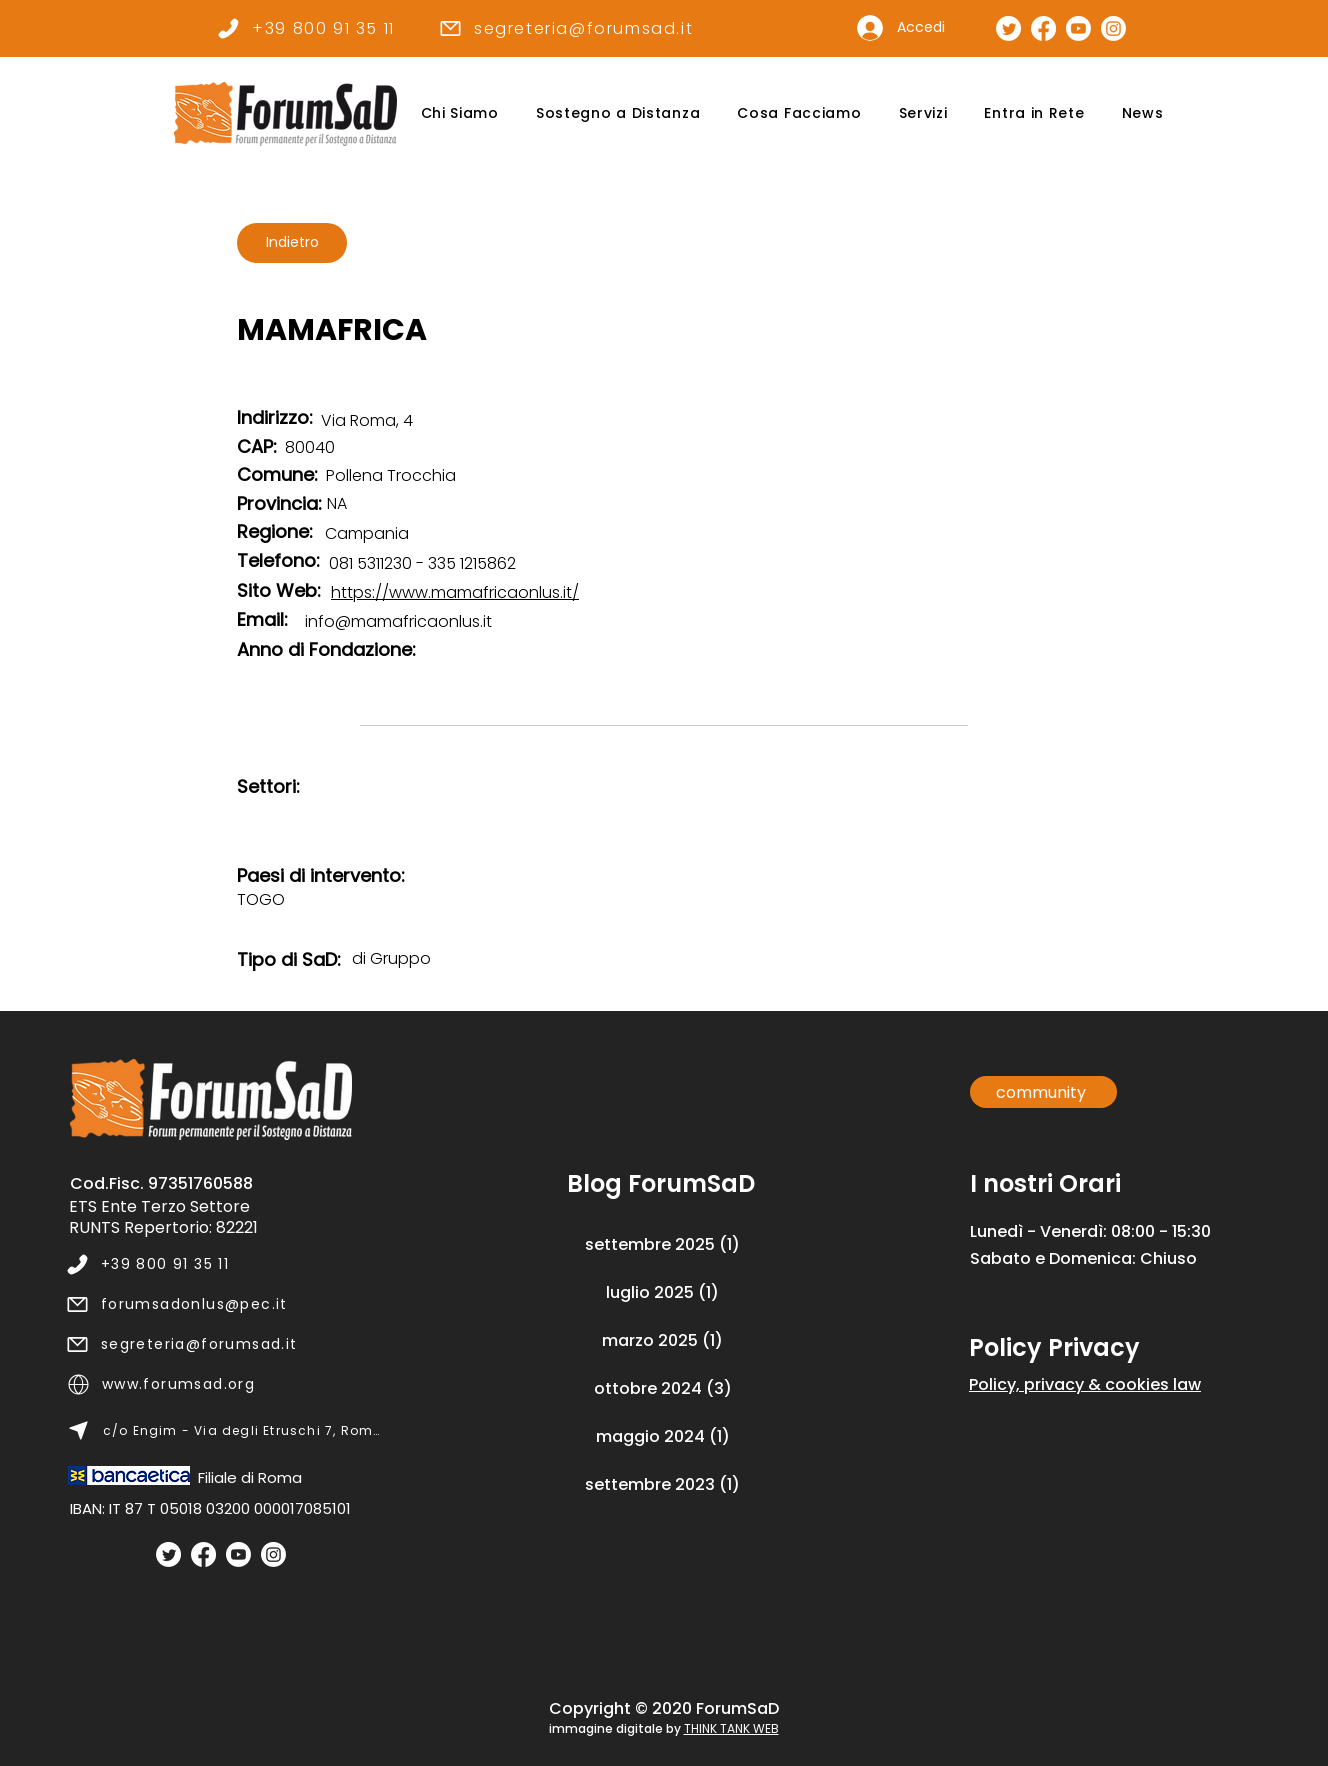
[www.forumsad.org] (224, 1385)
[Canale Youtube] (1078, 28)
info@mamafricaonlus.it (398, 621)
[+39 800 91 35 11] (305, 28)
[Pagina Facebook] (1043, 28)
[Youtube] (238, 1554)
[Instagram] (273, 1554)
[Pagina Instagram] (1113, 28)
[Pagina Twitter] (1008, 28)
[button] (459, 113)
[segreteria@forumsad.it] (565, 28)
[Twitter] (168, 1554)
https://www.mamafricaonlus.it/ (455, 592)
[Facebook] (203, 1554)
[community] (1043, 1092)
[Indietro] (292, 243)
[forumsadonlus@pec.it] (223, 1305)
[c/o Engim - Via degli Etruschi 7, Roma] (224, 1431)
